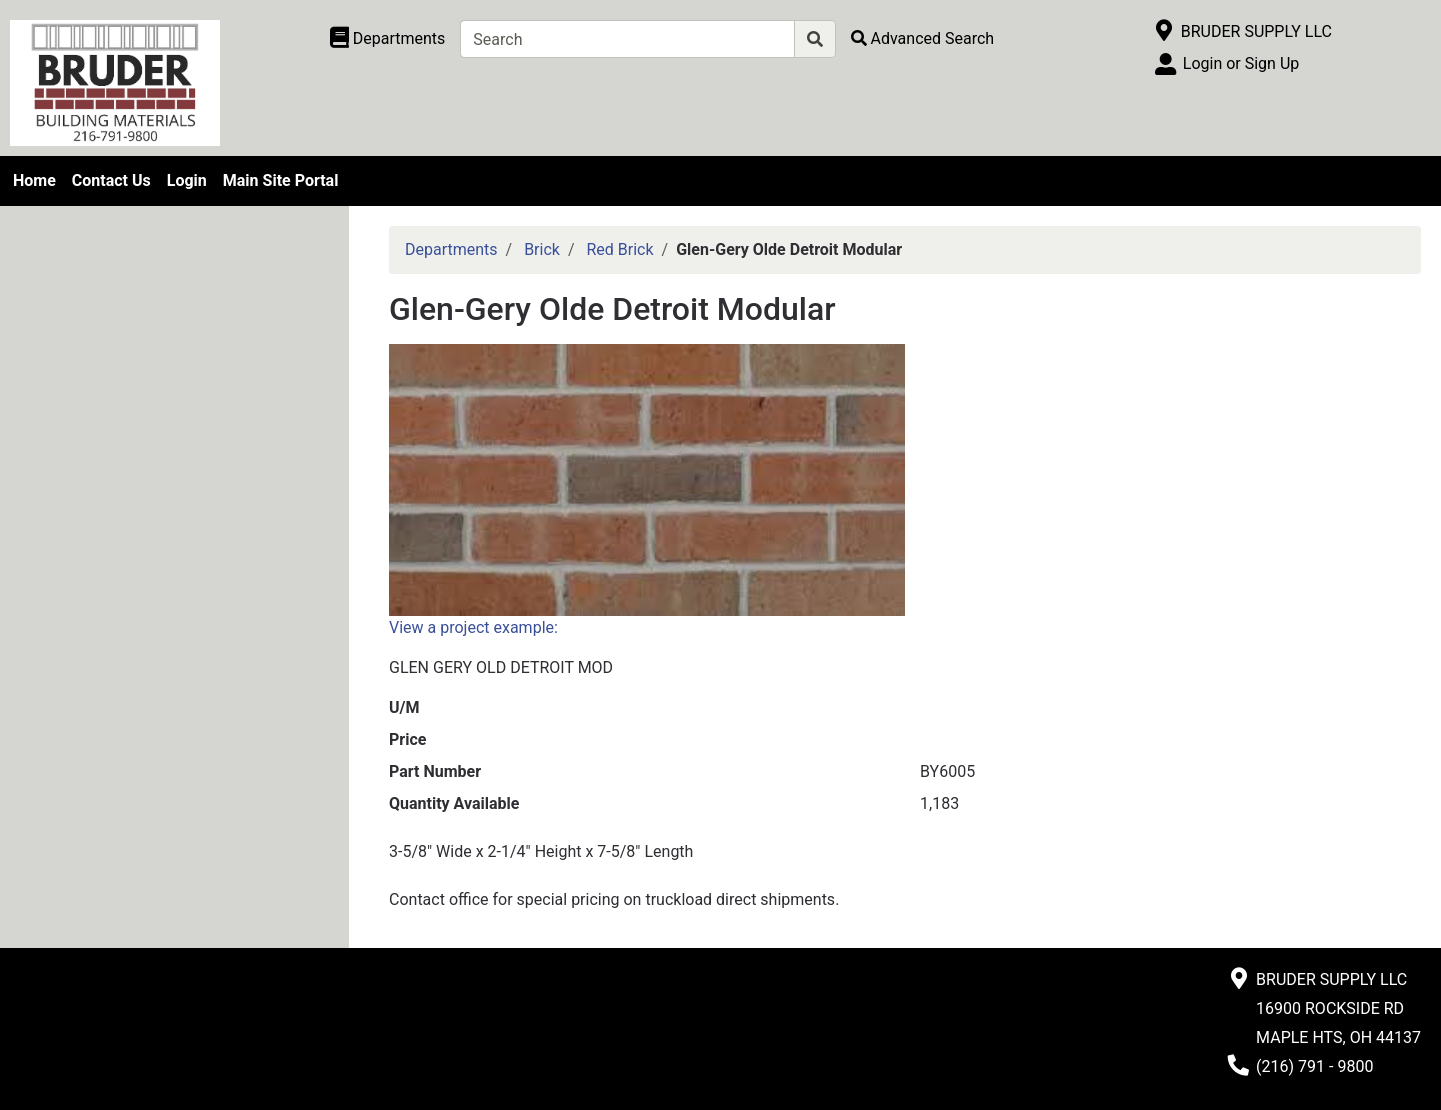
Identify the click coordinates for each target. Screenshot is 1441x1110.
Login (187, 180)
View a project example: (473, 627)
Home (34, 180)
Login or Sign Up (1241, 63)
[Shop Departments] (388, 39)
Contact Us (111, 180)
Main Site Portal (281, 180)
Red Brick (619, 249)
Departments (451, 249)
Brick (542, 249)
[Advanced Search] (923, 38)
